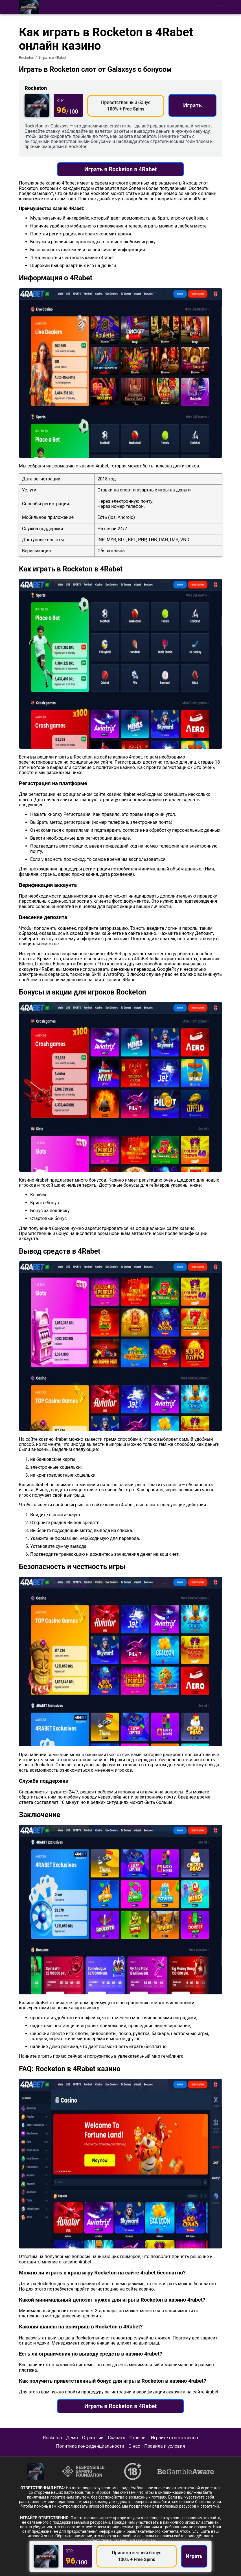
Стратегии (93, 2437)
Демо (72, 2437)
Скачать (116, 2437)
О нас (134, 2446)
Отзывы (138, 2437)
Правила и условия (164, 2446)
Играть (192, 105)
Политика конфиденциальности (90, 2446)
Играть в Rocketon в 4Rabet (120, 169)
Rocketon (26, 57)
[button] (219, 7)
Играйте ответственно (174, 2437)
